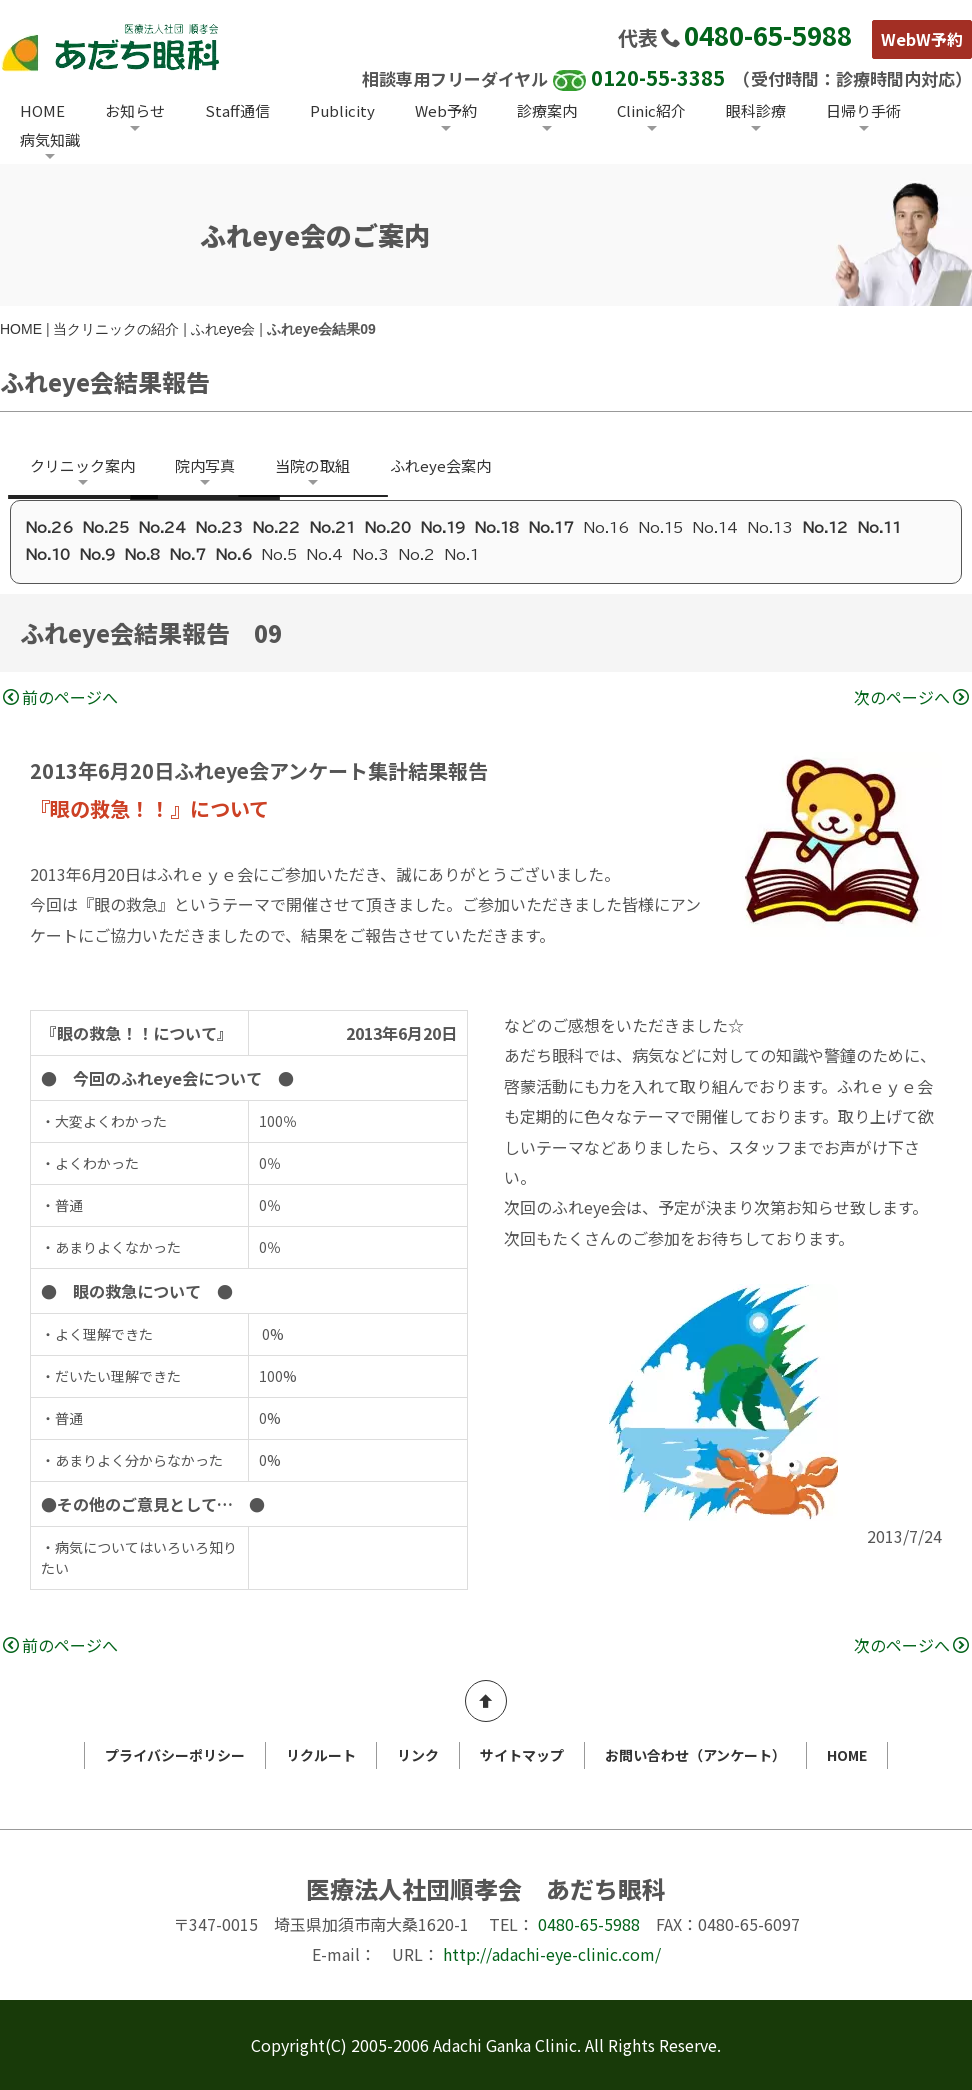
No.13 (770, 528)
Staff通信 (237, 110)
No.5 (279, 555)
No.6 (233, 555)
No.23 (219, 528)
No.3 (370, 555)
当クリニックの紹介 (116, 329)
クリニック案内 (82, 465)
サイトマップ (522, 1755)
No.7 (187, 555)
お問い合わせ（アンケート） (695, 1755)
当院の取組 (312, 465)
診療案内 (547, 110)
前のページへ (60, 697)
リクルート (321, 1755)
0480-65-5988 (768, 34)
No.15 (660, 528)
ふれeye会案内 (440, 465)
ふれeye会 (223, 329)
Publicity (342, 110)
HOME (42, 110)
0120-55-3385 (658, 77)
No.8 (142, 555)
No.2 (416, 555)
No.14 (715, 528)
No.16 (606, 528)
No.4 (324, 555)
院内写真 (205, 465)
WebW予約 (922, 39)
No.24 (162, 528)
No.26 (49, 528)
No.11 (879, 528)
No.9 (97, 555)
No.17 (551, 528)
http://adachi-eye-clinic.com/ (552, 1954)
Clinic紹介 (651, 110)
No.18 (496, 528)
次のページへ (911, 697)
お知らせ (135, 110)
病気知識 (50, 139)
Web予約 (446, 110)
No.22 (276, 528)
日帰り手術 (863, 110)
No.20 (387, 528)
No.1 (461, 555)
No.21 (332, 528)
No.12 (825, 528)
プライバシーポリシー (175, 1755)
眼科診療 (756, 110)
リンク (418, 1755)
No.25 (105, 528)
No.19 (442, 528)
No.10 (47, 555)
